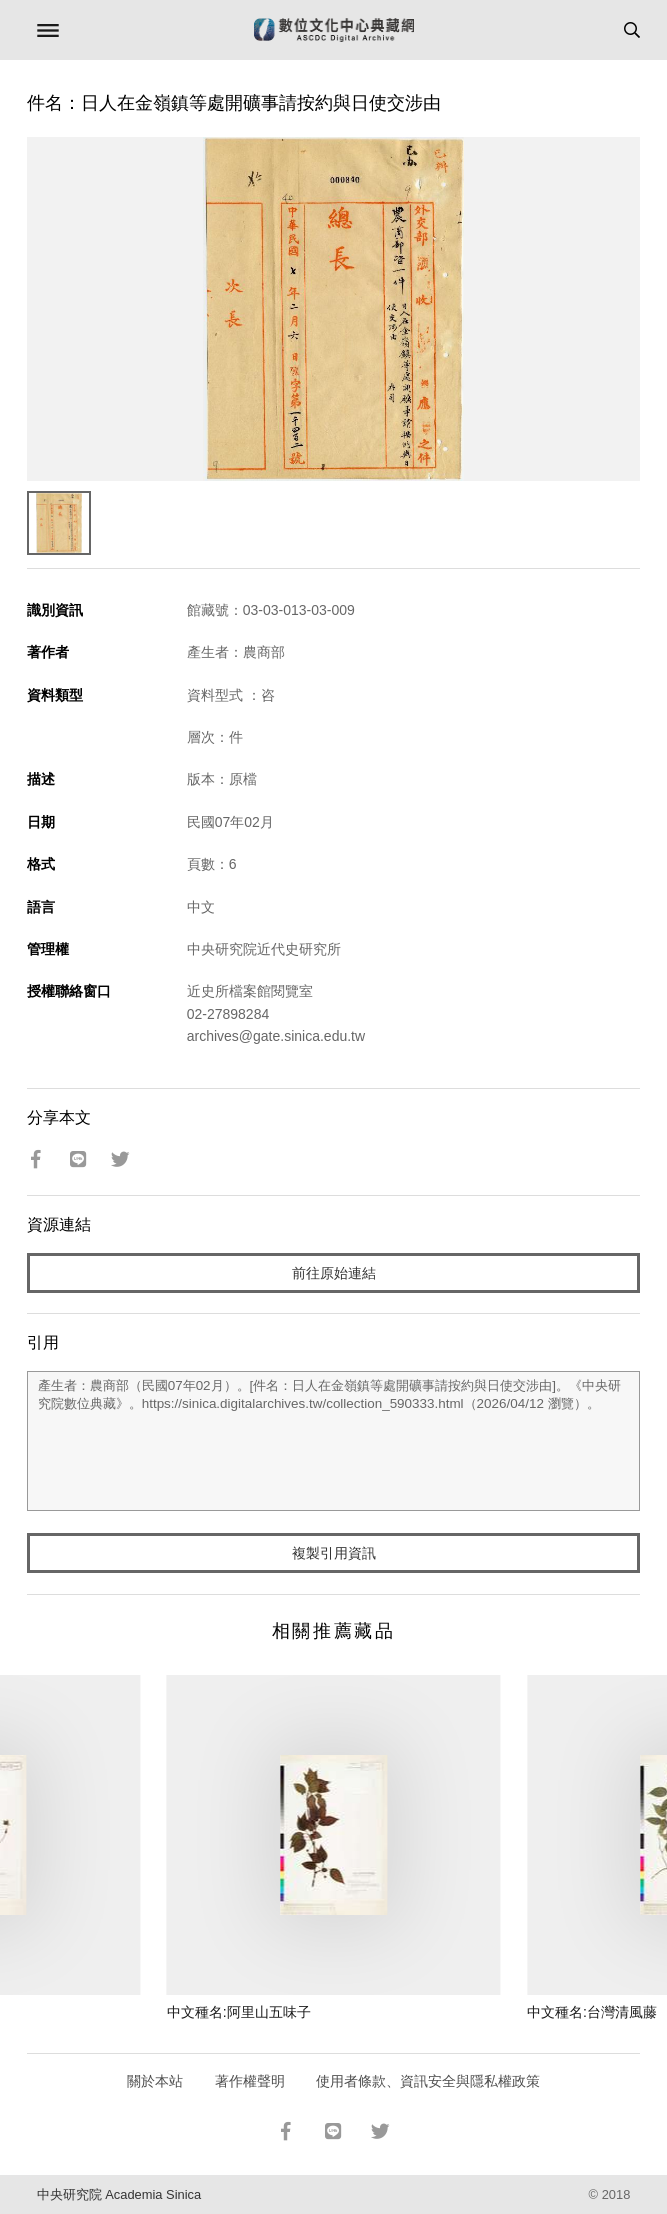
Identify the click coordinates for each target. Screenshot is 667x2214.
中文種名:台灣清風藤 (592, 2012)
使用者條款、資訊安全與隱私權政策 (428, 2081)
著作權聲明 (250, 2081)
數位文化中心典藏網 (334, 30)
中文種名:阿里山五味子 (239, 2012)
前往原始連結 (334, 1273)
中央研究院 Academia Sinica (119, 2194)
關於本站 (155, 2081)
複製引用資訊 (334, 1553)
